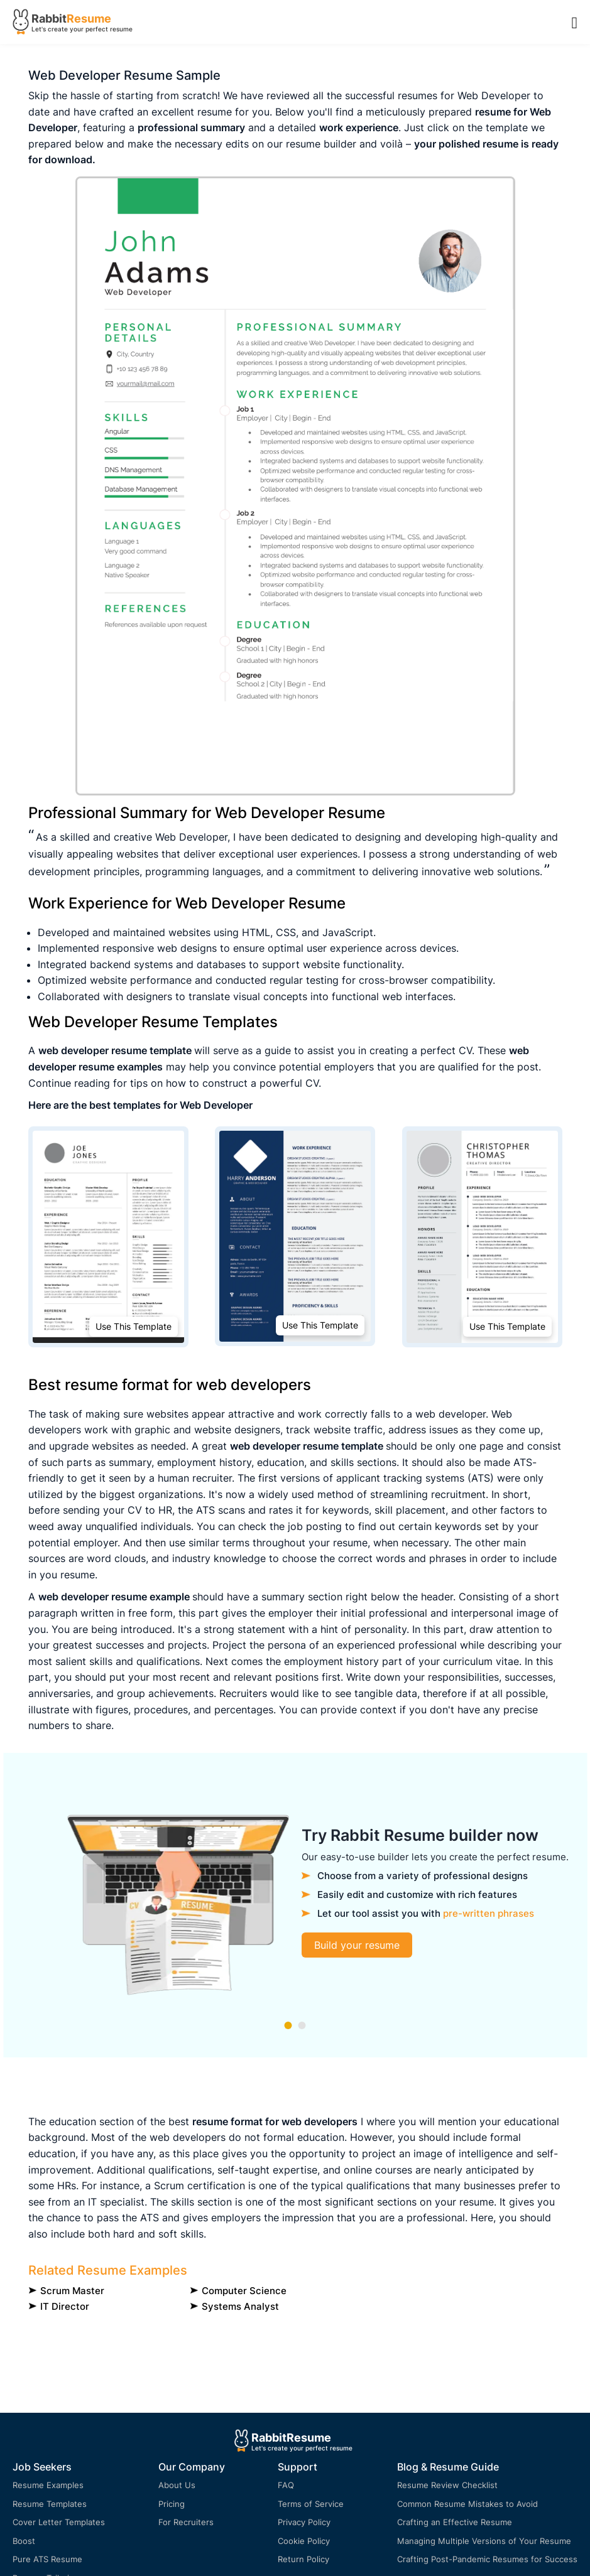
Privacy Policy (304, 2522)
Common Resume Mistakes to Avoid (467, 2504)
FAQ (286, 2485)
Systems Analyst (240, 2306)
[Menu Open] (575, 22)
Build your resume (357, 1945)
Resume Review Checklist (447, 2485)
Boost (24, 2541)
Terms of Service (311, 2504)
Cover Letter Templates (59, 2522)
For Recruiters (186, 2522)
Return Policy (303, 2559)
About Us (176, 2485)
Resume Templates (50, 2504)
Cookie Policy (304, 2541)
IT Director (64, 2306)
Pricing (171, 2504)
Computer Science (244, 2291)
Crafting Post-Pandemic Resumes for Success (487, 2559)
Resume (89, 18)
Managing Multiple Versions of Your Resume (484, 2541)
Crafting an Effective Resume (454, 2522)
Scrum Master (72, 2291)
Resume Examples (48, 2485)
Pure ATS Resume (47, 2559)
